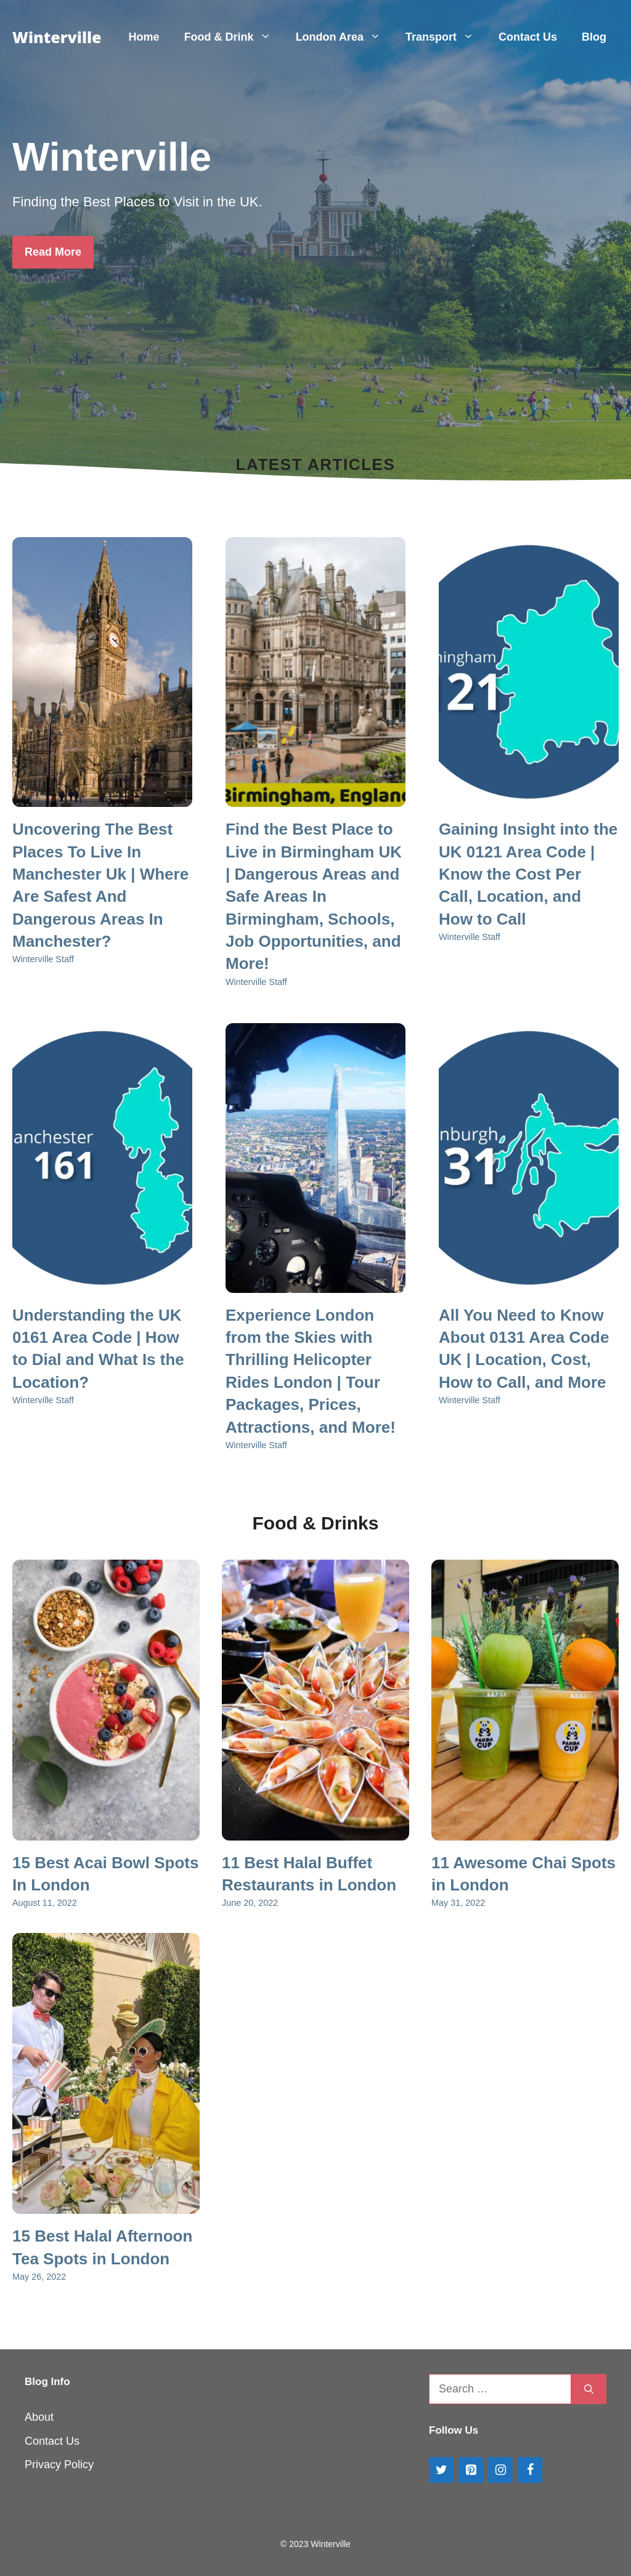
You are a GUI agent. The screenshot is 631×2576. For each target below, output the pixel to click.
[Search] (588, 2389)
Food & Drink (233, 37)
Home (144, 37)
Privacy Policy (59, 2464)
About (39, 2417)
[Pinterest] (470, 2470)
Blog (594, 37)
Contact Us (528, 37)
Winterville (57, 36)
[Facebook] (530, 2470)
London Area (344, 37)
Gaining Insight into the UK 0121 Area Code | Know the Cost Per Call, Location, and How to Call (528, 874)
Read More (53, 252)
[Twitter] (441, 2470)
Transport (445, 37)
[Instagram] (500, 2470)
